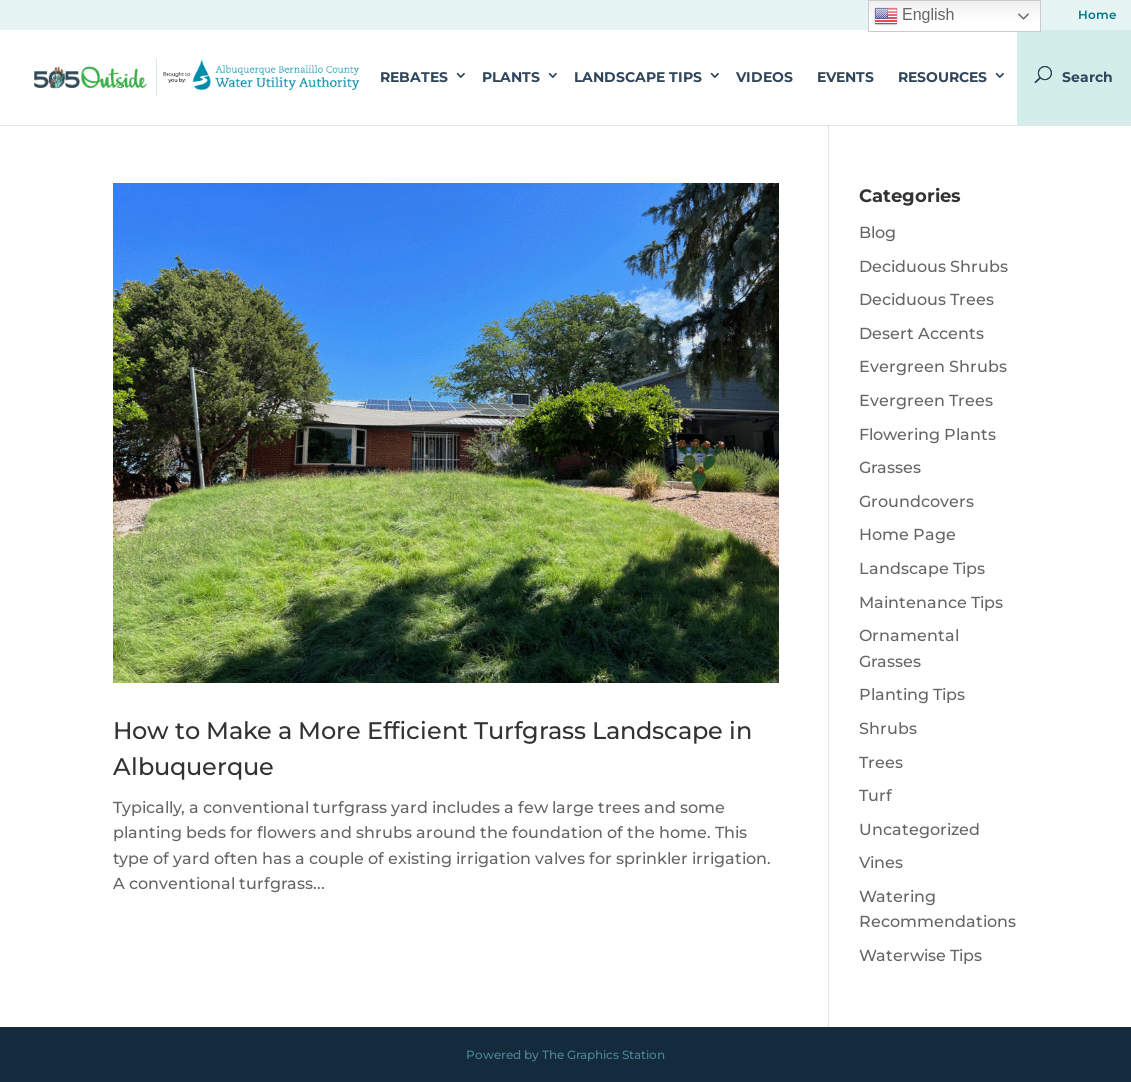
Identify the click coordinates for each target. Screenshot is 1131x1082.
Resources (942, 77)
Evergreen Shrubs (933, 366)
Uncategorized (919, 829)
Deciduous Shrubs (933, 266)
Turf (875, 795)
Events (845, 77)
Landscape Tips (638, 77)
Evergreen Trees (926, 400)
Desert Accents (921, 333)
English (914, 16)
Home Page (907, 534)
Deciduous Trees (926, 299)
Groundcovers (916, 501)
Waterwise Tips (920, 955)
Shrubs (888, 728)
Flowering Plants (927, 434)
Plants (511, 77)
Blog (877, 232)
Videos (764, 77)
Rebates (414, 77)
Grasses (890, 467)
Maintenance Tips (931, 602)
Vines (881, 862)
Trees (881, 762)
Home (1097, 15)
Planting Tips (912, 694)
